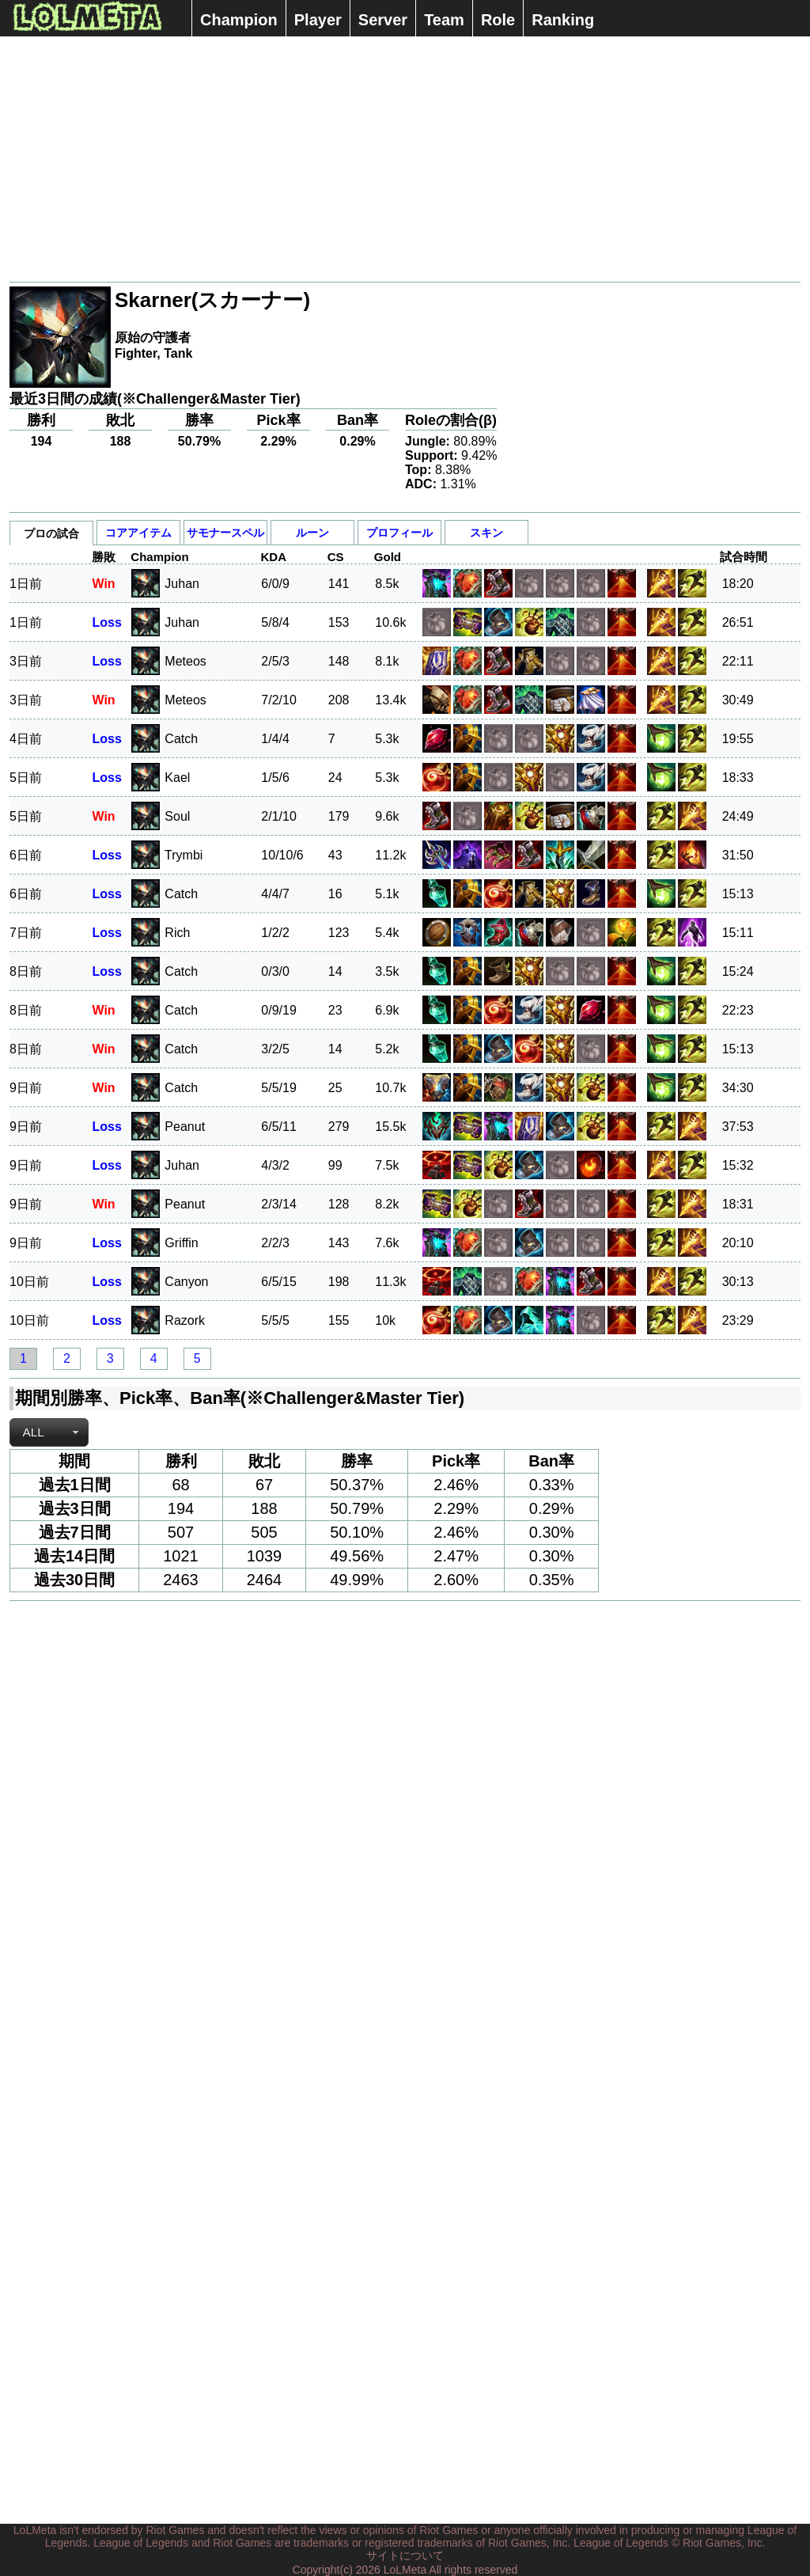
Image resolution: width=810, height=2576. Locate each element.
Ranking (563, 19)
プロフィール (399, 532)
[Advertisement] (405, 159)
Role (498, 19)
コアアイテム (138, 532)
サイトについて (405, 2555)
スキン (486, 532)
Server (382, 19)
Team (444, 19)
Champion (239, 19)
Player (318, 19)
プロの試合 (51, 533)
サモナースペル (225, 532)
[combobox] (49, 1432)
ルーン (312, 532)
